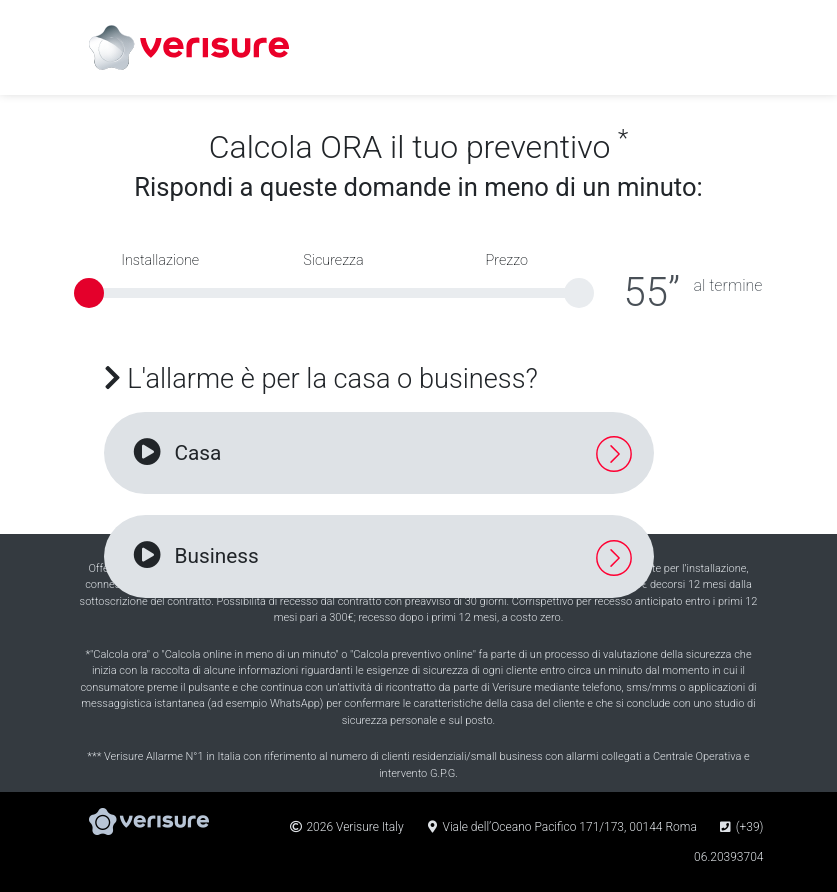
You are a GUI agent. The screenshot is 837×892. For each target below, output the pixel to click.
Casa (176, 453)
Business (194, 556)
